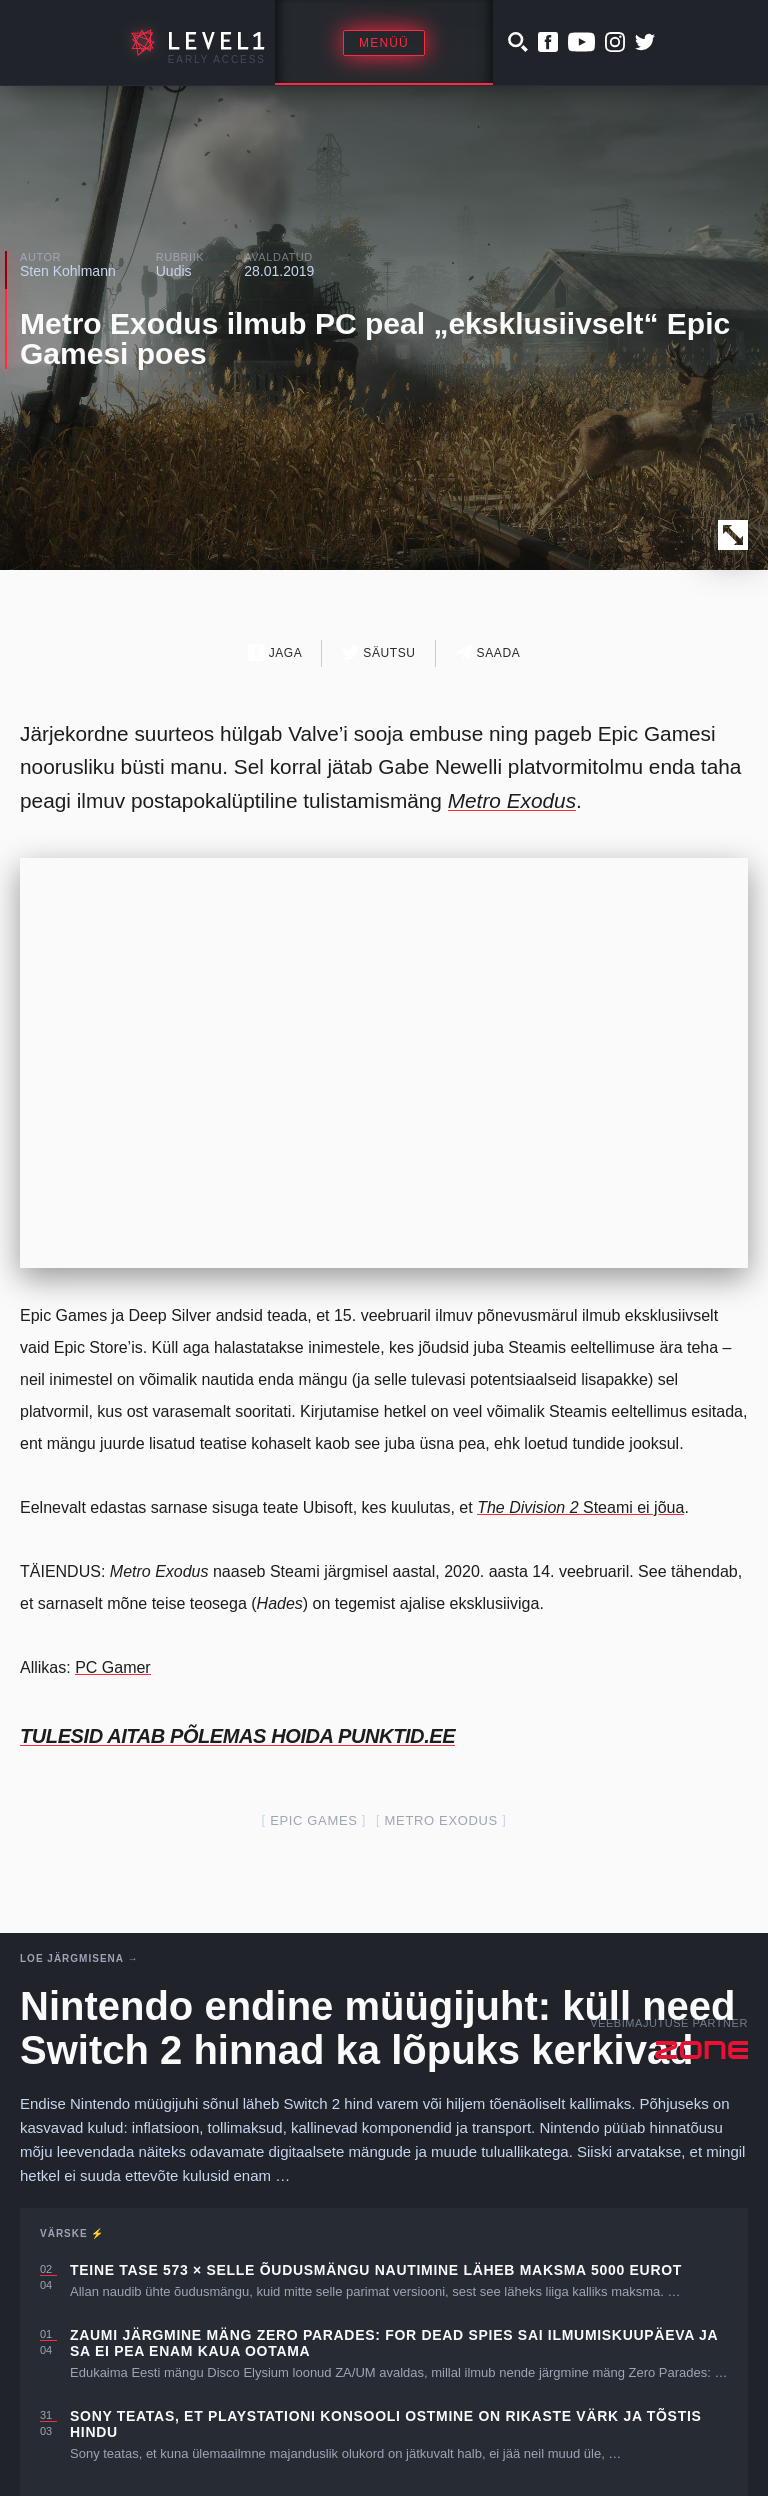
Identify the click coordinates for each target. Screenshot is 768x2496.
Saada (488, 652)
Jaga (275, 652)
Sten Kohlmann (68, 271)
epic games (313, 1820)
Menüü (384, 43)
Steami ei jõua (580, 1507)
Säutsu (378, 652)
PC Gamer (113, 1667)
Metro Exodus (441, 1820)
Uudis (174, 271)
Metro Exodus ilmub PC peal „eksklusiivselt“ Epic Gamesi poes (375, 338)
